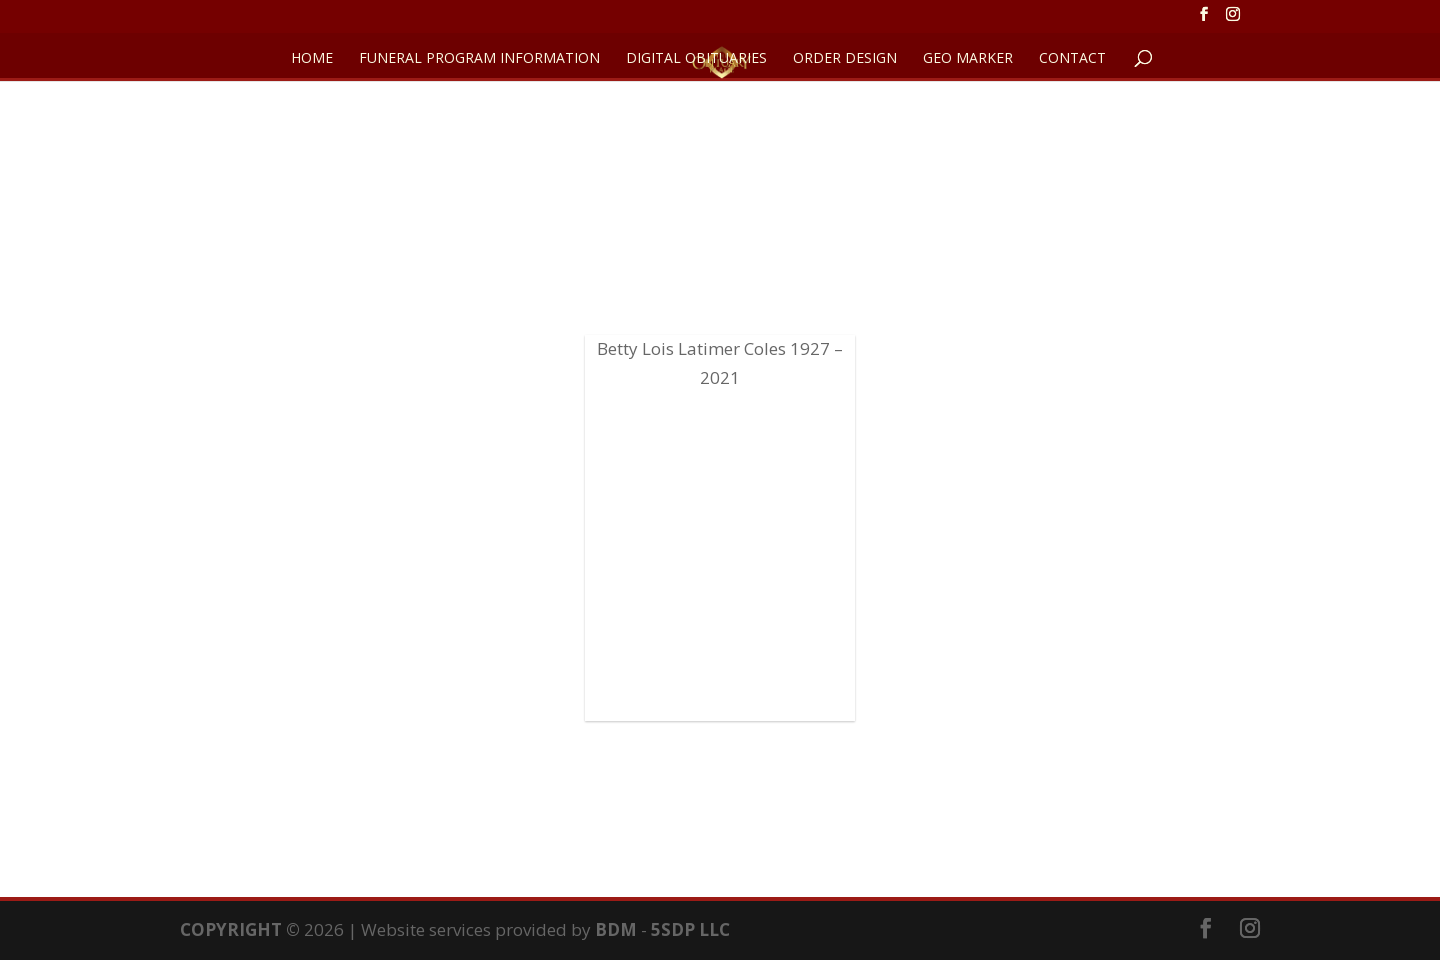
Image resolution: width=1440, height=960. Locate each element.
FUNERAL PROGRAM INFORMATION (479, 59)
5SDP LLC (690, 929)
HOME (312, 59)
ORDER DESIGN (845, 59)
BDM (616, 929)
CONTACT (1072, 59)
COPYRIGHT (231, 929)
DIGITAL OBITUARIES (696, 59)
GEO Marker (968, 59)
